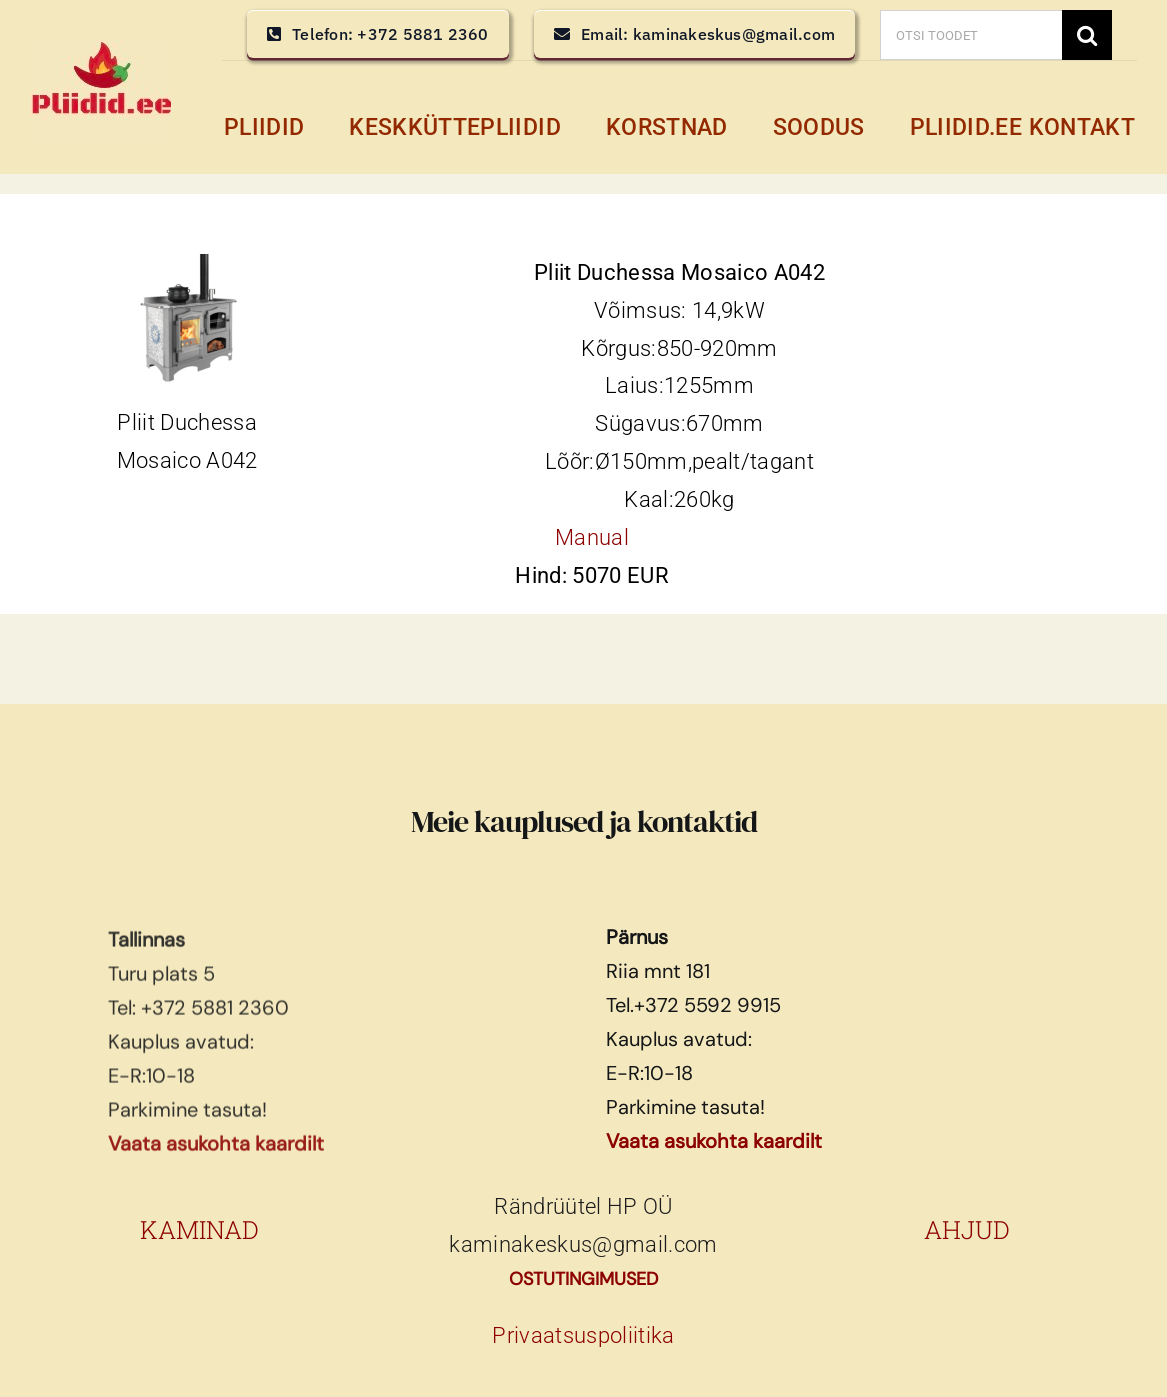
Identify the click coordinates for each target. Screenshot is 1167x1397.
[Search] (1087, 35)
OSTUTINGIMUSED (583, 1279)
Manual (592, 537)
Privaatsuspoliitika (583, 1335)
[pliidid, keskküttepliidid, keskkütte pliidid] (100, 50)
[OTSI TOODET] (971, 35)
